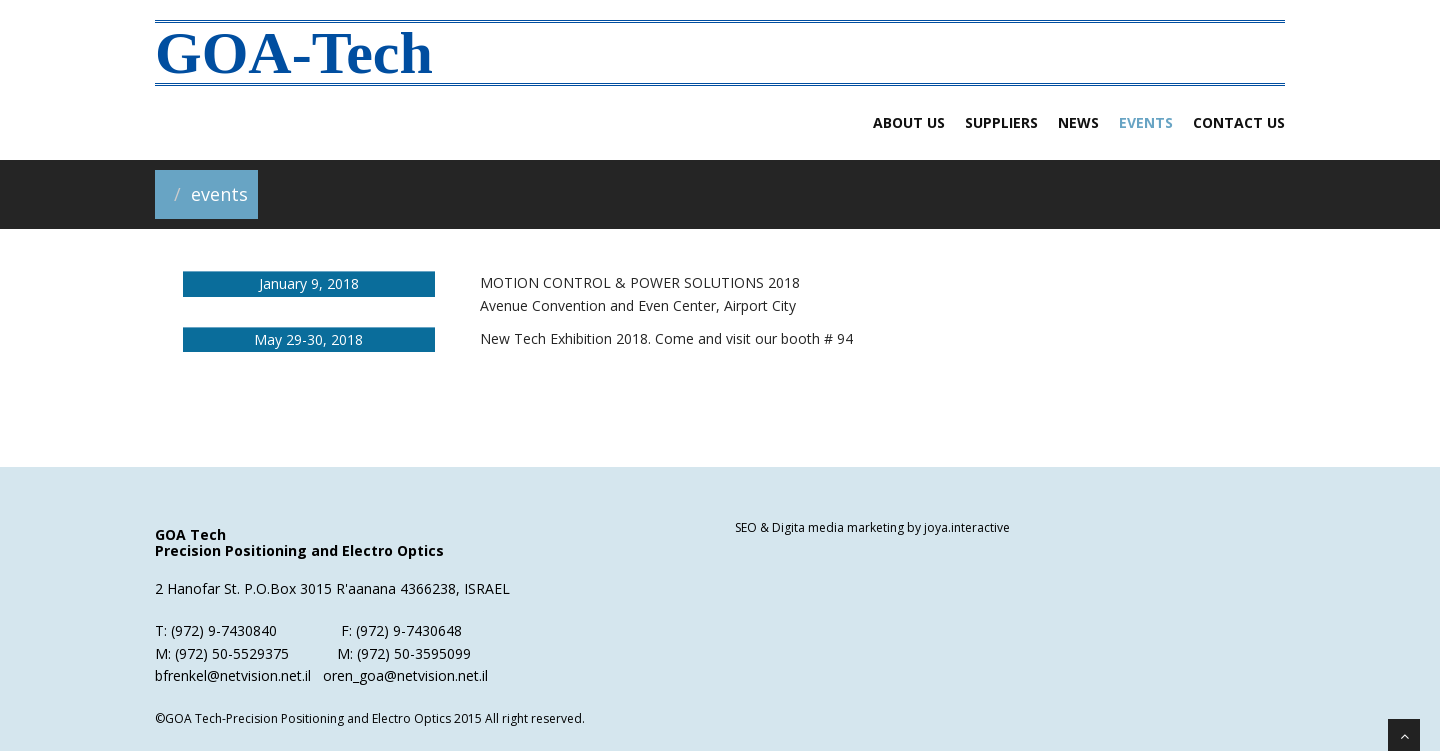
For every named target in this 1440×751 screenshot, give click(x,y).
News (1078, 122)
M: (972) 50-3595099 (404, 653)
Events (1146, 122)
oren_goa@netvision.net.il (405, 675)
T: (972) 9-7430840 (216, 630)
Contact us (1239, 122)
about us (909, 122)
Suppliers (1001, 122)
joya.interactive (965, 527)
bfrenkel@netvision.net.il (233, 675)
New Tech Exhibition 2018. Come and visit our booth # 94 (666, 338)
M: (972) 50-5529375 (222, 653)
